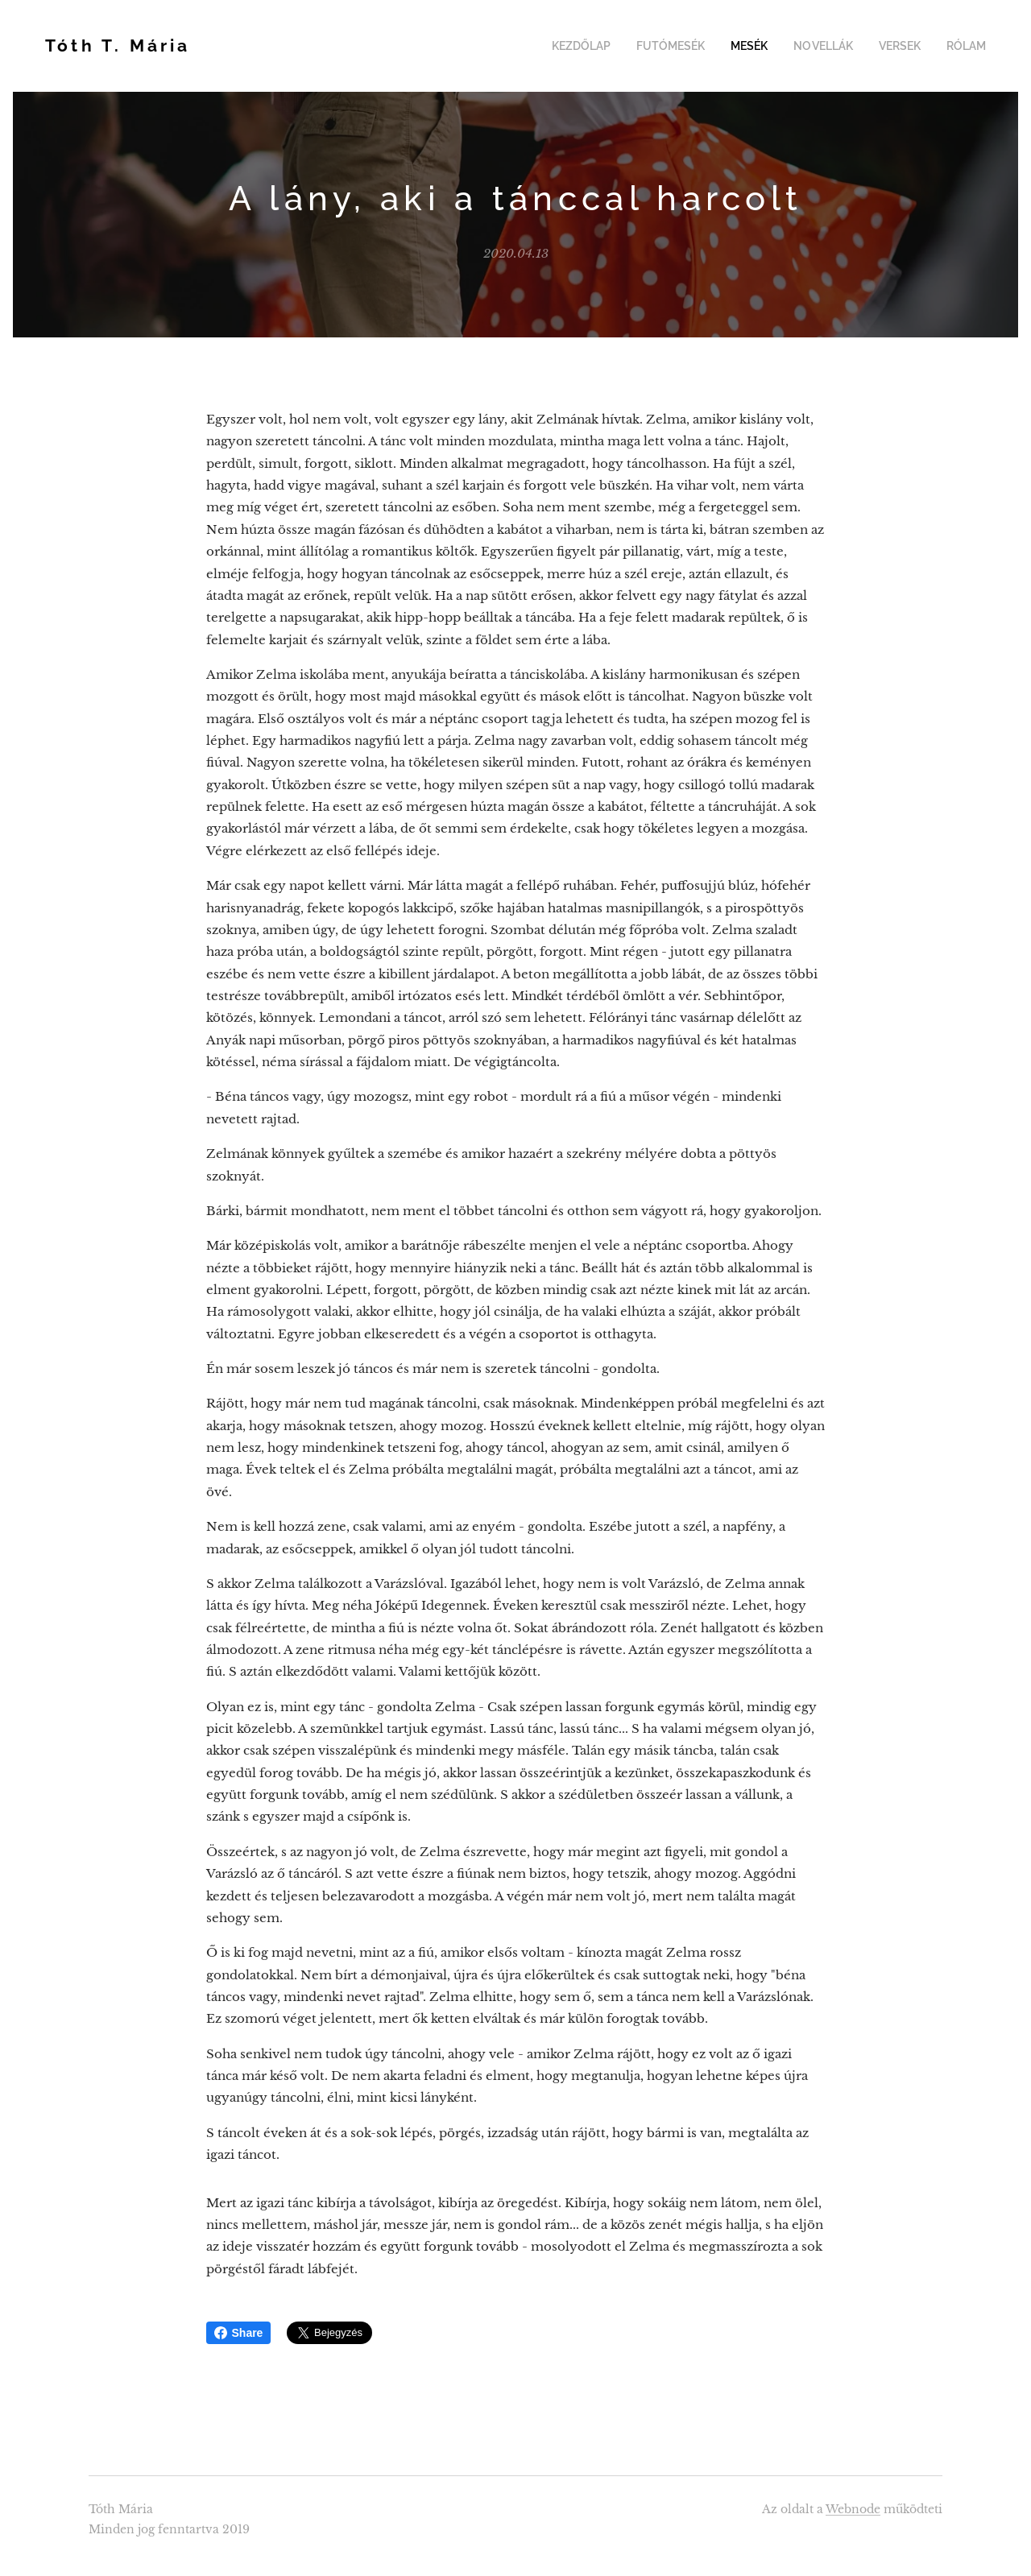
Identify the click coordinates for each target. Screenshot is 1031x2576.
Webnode (853, 2509)
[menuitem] (605, 46)
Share (238, 2332)
